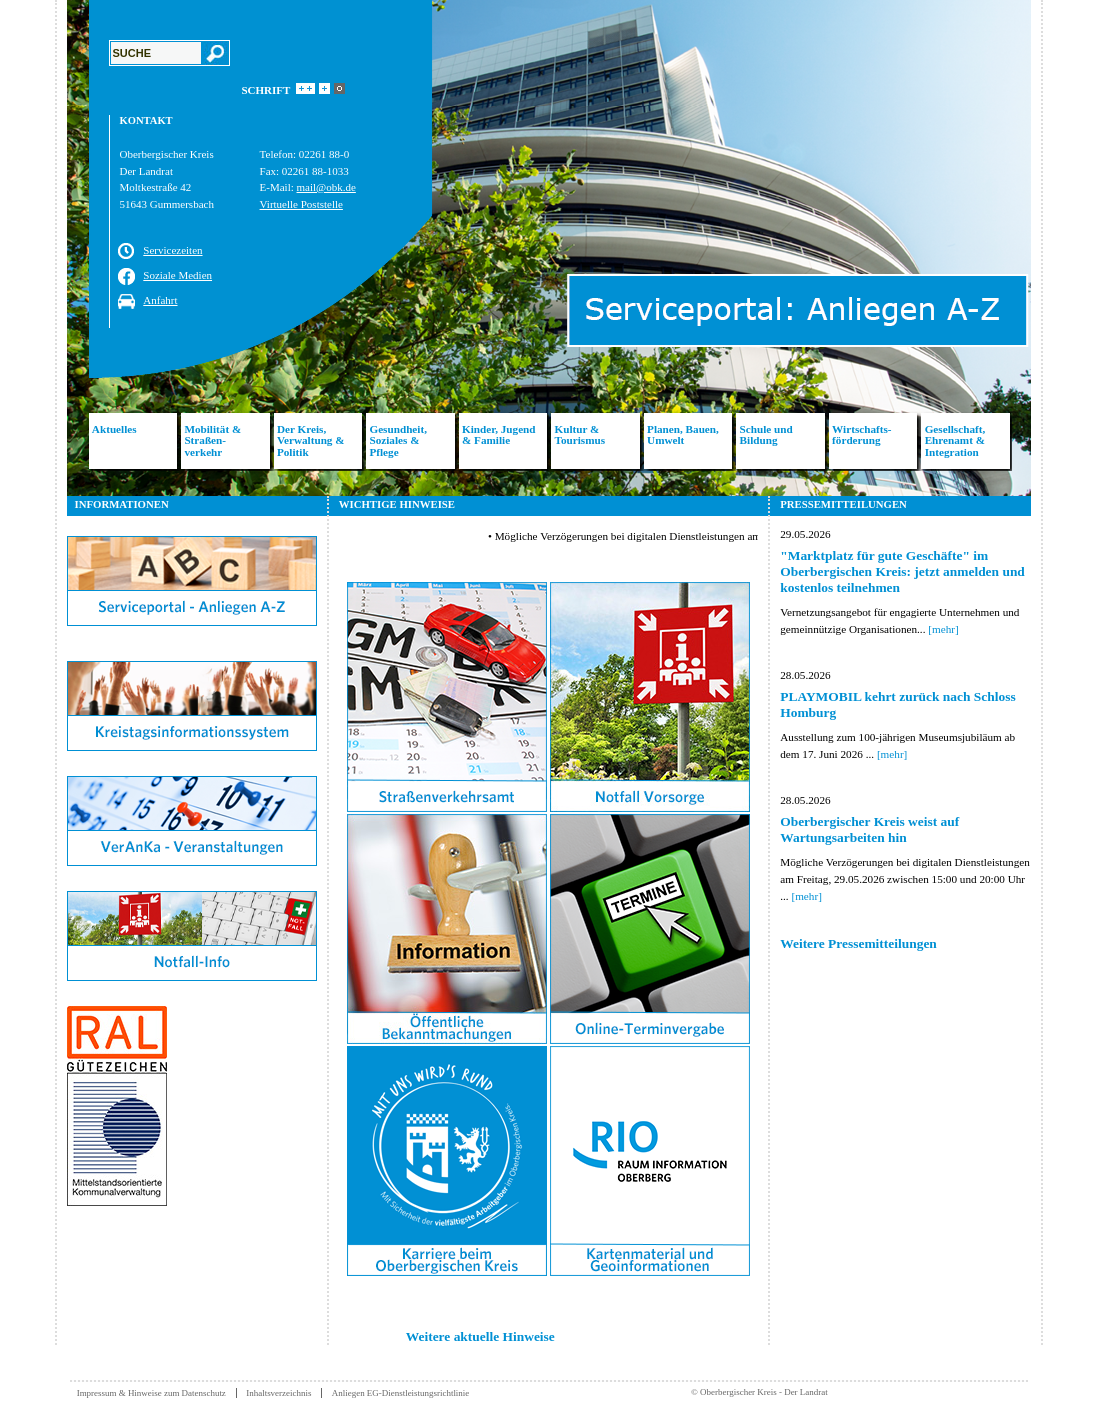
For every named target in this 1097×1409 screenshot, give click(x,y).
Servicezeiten (172, 250)
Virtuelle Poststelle (301, 204)
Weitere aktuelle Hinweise (480, 1336)
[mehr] (943, 629)
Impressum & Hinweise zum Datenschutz (151, 1393)
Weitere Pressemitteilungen (858, 943)
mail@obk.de (326, 187)
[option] (549, 248)
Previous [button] (52, 248)
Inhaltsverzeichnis (278, 1393)
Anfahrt (160, 300)
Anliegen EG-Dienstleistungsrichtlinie (401, 1393)
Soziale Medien (177, 275)
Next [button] (1046, 248)
